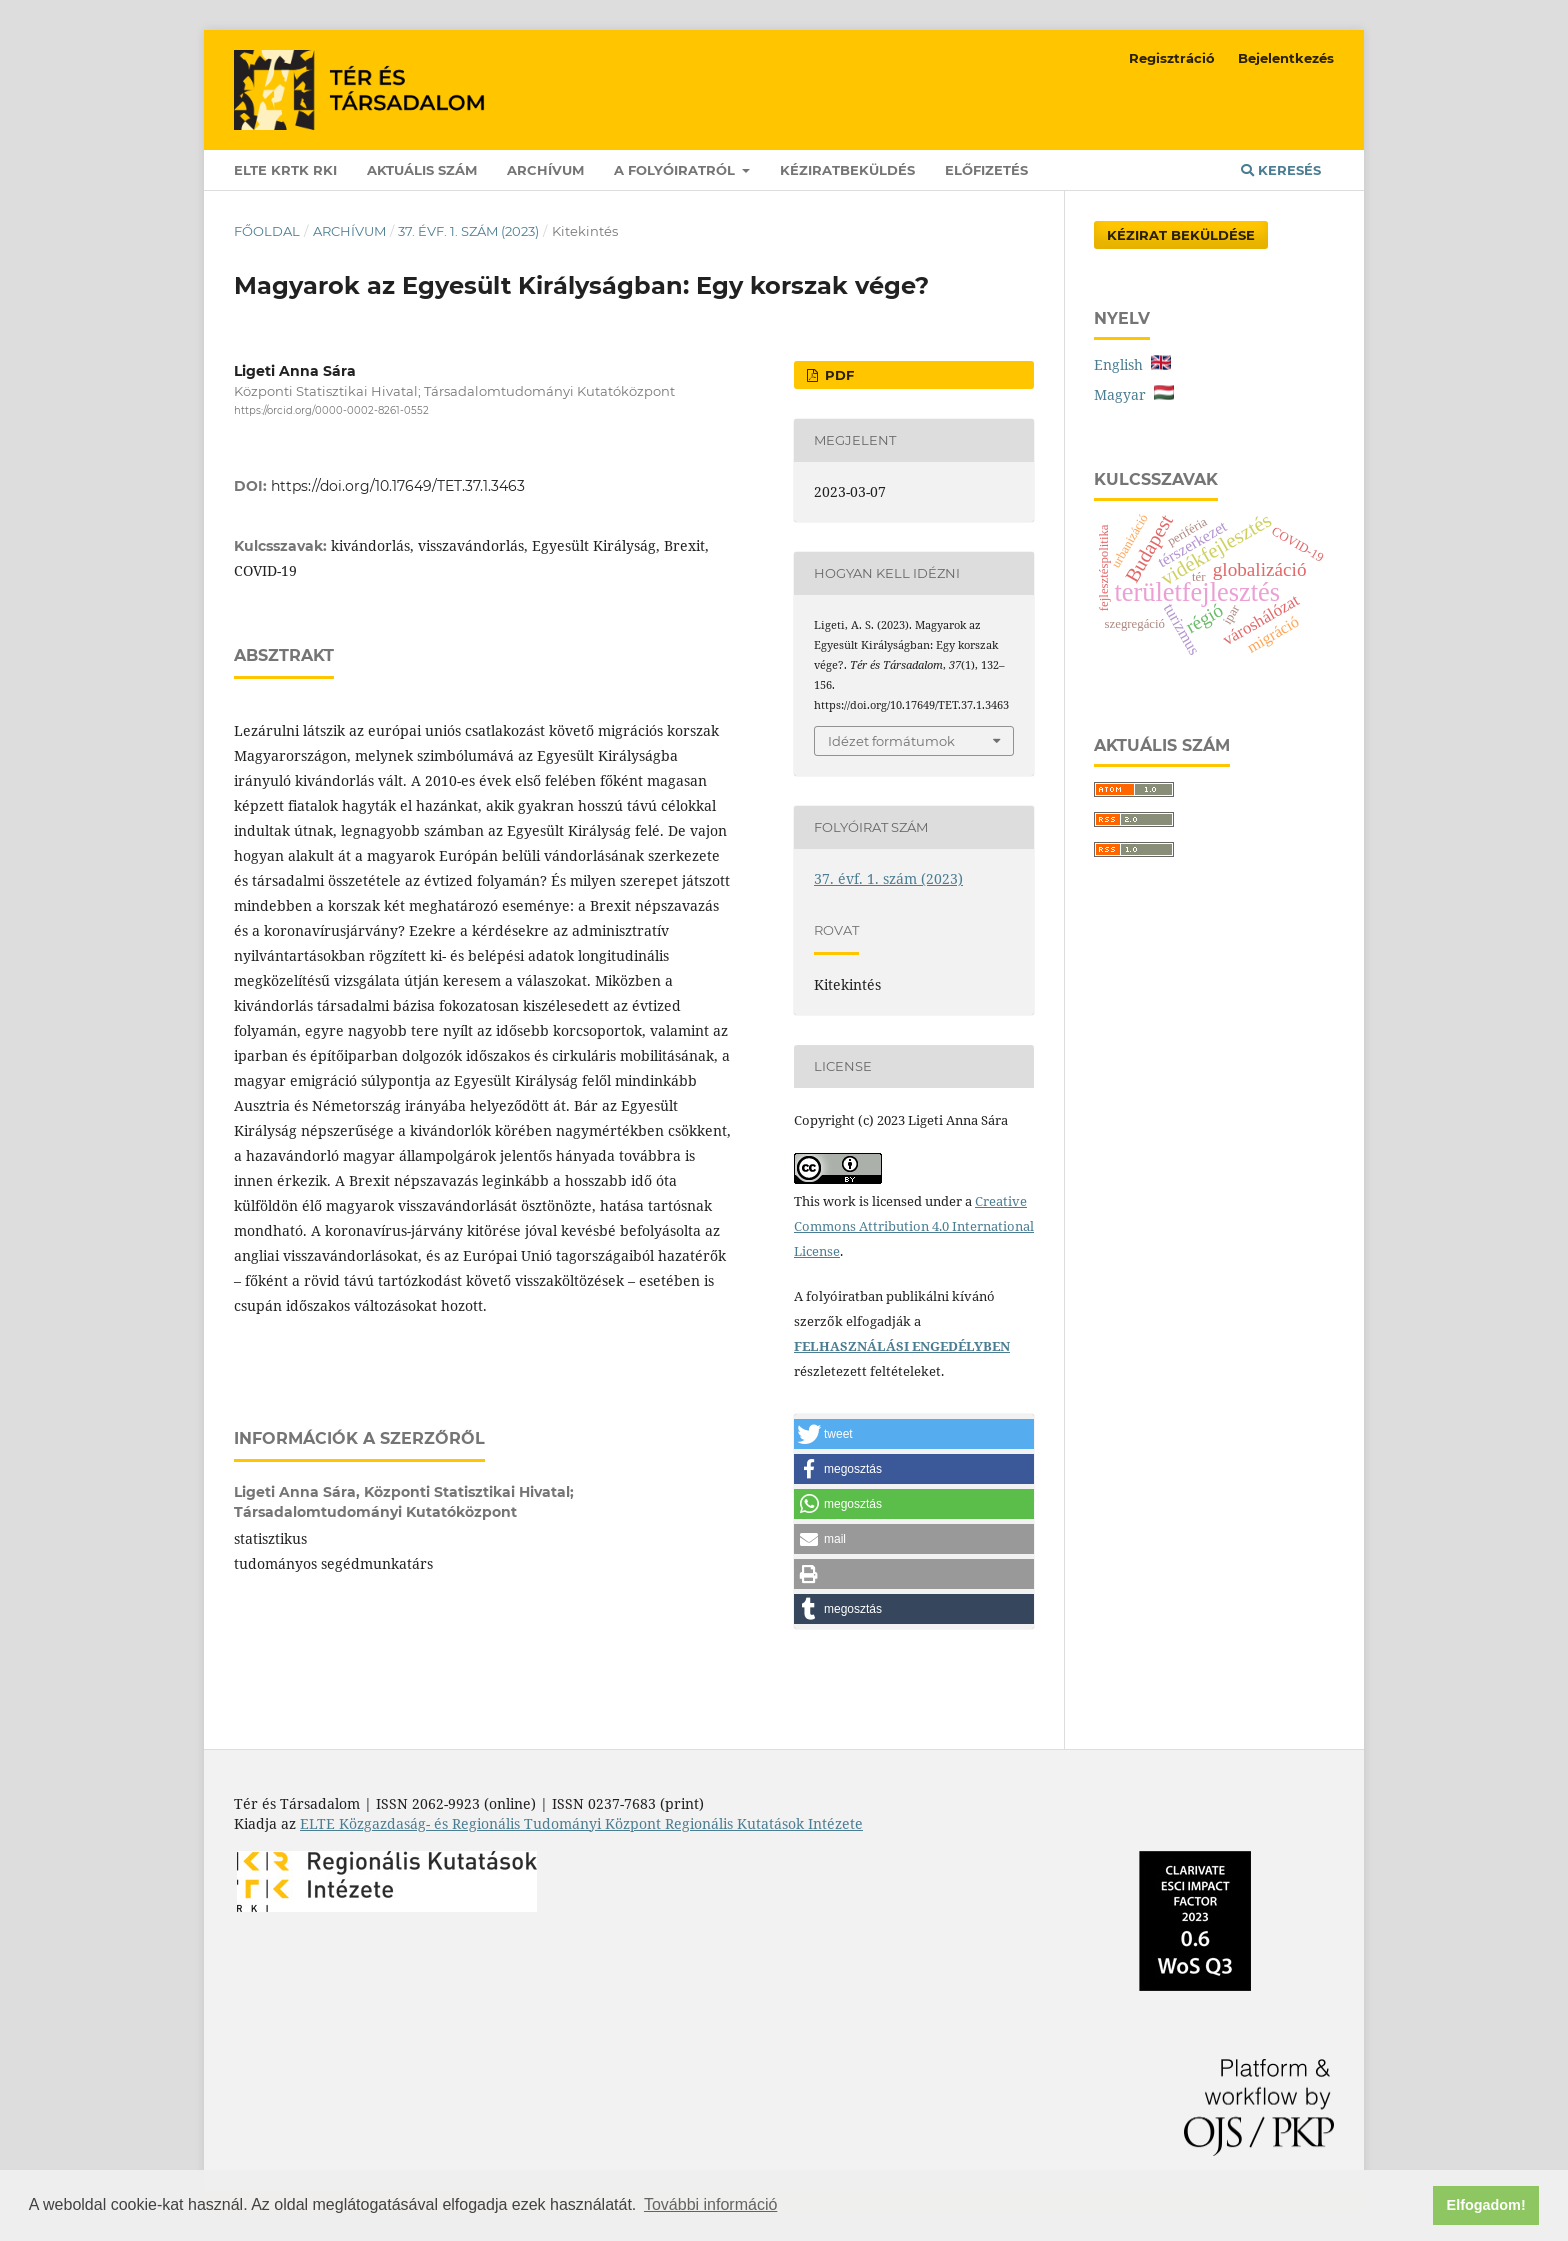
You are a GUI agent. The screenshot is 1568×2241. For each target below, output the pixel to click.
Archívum (545, 170)
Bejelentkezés (1286, 58)
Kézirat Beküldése (1181, 235)
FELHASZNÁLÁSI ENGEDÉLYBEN (902, 1346)
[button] (914, 1434)
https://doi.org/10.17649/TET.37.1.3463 (398, 486)
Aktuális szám (422, 170)
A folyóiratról (676, 170)
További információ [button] (710, 2204)
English (1132, 364)
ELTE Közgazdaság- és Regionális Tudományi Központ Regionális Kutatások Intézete (581, 1823)
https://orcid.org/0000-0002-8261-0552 (331, 410)
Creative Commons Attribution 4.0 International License (914, 1226)
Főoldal (267, 231)
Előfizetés (986, 170)
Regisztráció (1172, 58)
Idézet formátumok (891, 741)
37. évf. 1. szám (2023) (468, 231)
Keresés (1281, 170)
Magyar (1134, 394)
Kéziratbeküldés (847, 170)
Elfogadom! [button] (1486, 2205)
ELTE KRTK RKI (285, 170)
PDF (837, 375)
